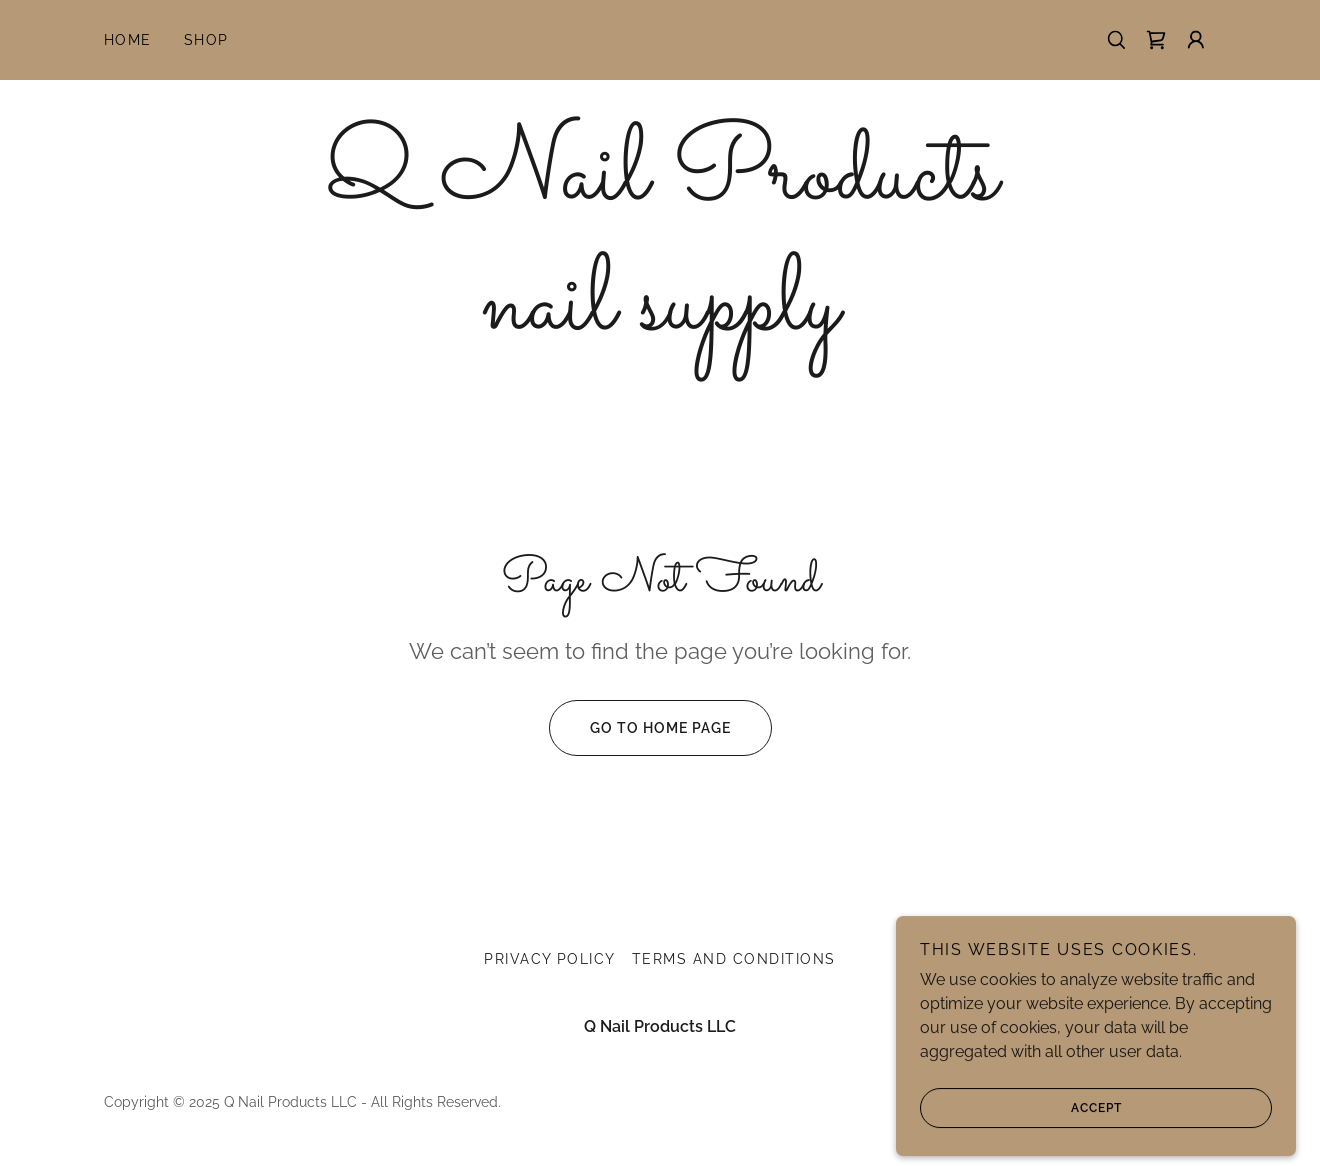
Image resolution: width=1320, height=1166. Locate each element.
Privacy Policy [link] (550, 959)
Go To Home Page (640, 728)
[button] (1196, 40)
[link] (1156, 40)
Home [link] (128, 40)
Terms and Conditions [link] (734, 959)
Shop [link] (206, 40)
